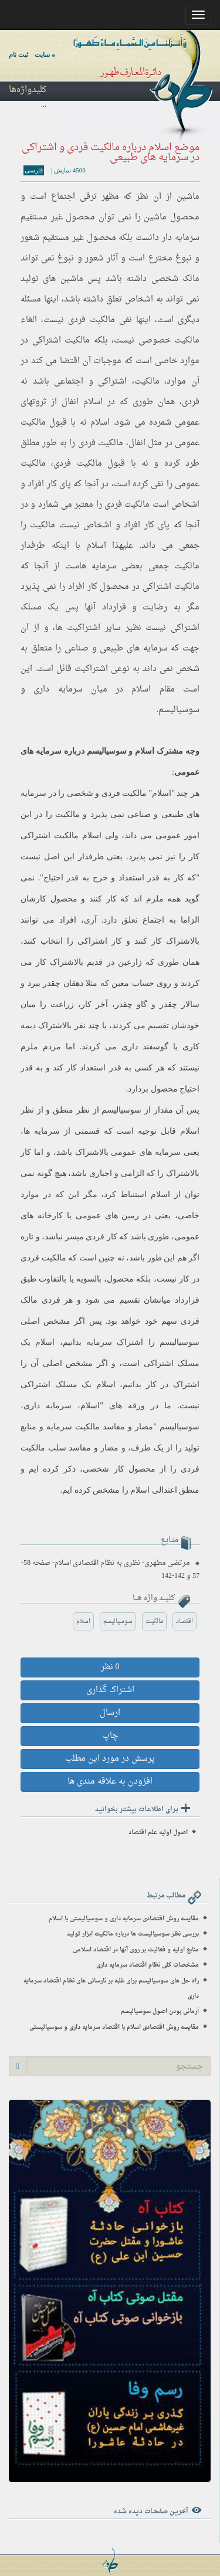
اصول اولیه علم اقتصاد (158, 1832)
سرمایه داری (47, 1405)
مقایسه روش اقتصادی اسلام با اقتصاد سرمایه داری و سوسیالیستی (114, 2027)
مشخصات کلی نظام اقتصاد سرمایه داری (147, 1965)
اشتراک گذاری (110, 1690)
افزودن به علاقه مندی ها (110, 1781)
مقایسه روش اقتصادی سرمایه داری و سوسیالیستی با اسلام (124, 1918)
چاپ (110, 1736)
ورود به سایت (52, 54)
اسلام (93, 402)
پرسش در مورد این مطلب (110, 1759)
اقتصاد (184, 1621)
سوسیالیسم (178, 710)
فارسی (34, 170)
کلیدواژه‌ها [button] (27, 90)
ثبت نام (18, 54)
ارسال (110, 1713)
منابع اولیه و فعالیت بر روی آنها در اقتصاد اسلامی (136, 1949)
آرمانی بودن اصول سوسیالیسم (160, 2011)
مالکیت (154, 1621)
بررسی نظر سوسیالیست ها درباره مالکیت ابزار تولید (133, 1934)
